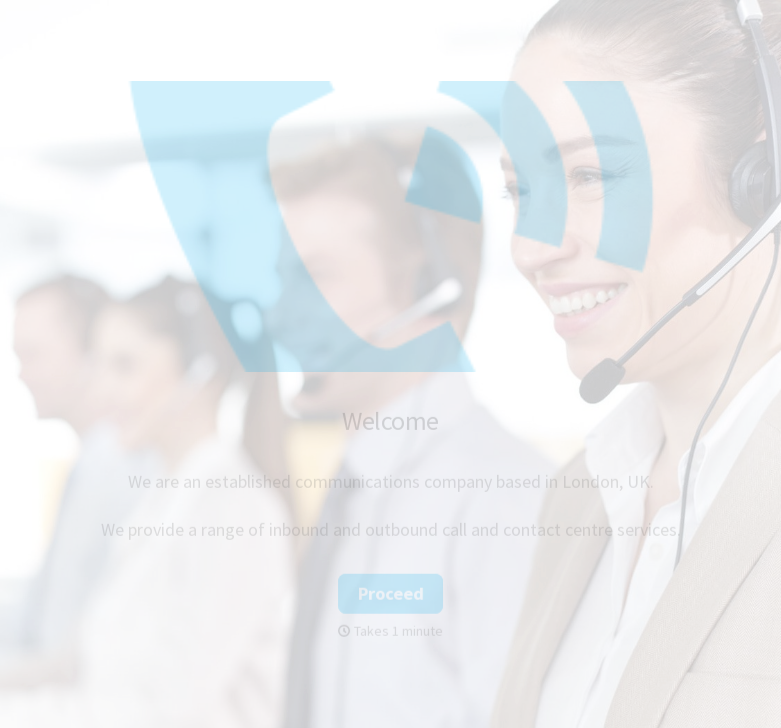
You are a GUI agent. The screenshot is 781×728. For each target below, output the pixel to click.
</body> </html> (390, 364)
